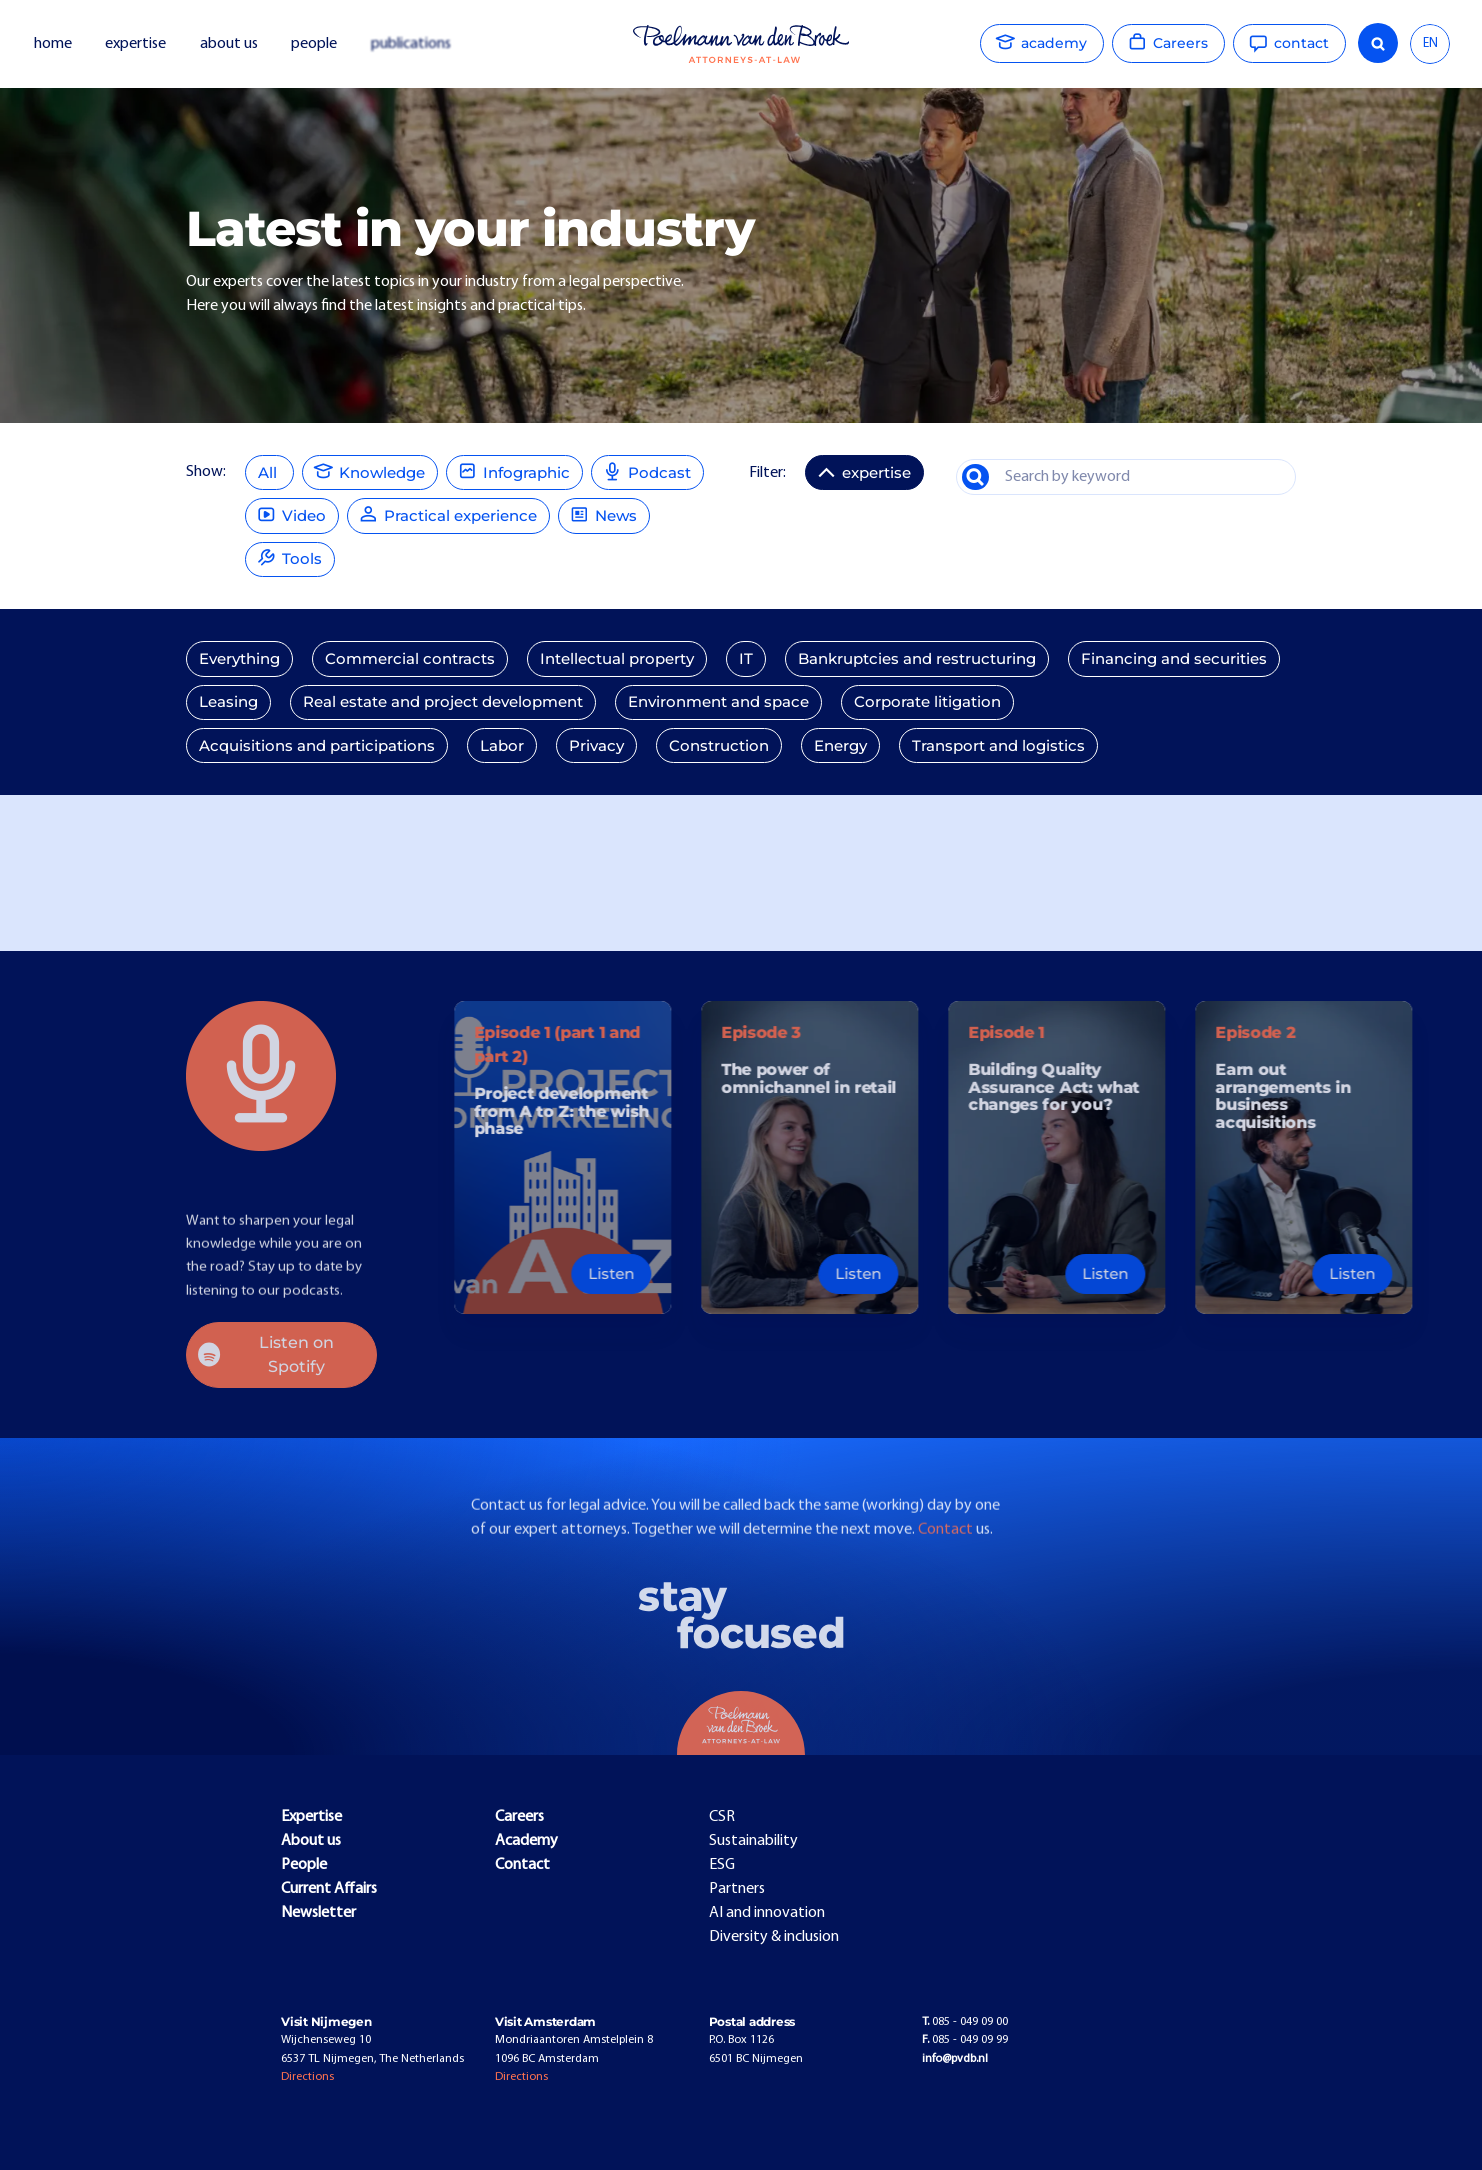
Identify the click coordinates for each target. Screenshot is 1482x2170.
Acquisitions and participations (317, 746)
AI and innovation (767, 1913)
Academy (526, 1841)
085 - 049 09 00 (965, 2022)
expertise (135, 44)
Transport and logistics (998, 746)
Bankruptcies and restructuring (917, 659)
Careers (519, 1817)
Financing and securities (1174, 659)
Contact (947, 1567)
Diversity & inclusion (774, 1937)
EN (1430, 43)
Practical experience (448, 513)
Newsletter (318, 1913)
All (269, 473)
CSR (722, 1817)
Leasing (228, 702)
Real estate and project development (443, 702)
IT (746, 659)
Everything (239, 659)
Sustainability (753, 1841)
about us (229, 44)
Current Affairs (329, 1889)
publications (412, 44)
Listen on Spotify (266, 1354)
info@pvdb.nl (955, 2059)
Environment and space (718, 702)
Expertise (311, 1817)
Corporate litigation (927, 702)
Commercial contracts (410, 659)
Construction (719, 746)
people (314, 44)
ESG (722, 1865)
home (53, 44)
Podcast (647, 470)
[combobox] (1430, 44)
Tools (290, 557)
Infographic (514, 470)
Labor (502, 746)
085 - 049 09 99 (965, 2040)
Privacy (596, 746)
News (604, 513)
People (304, 1865)
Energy (840, 746)
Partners (737, 1889)
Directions (307, 2077)
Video (292, 513)
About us (311, 1841)
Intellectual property (617, 659)
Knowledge (370, 470)
